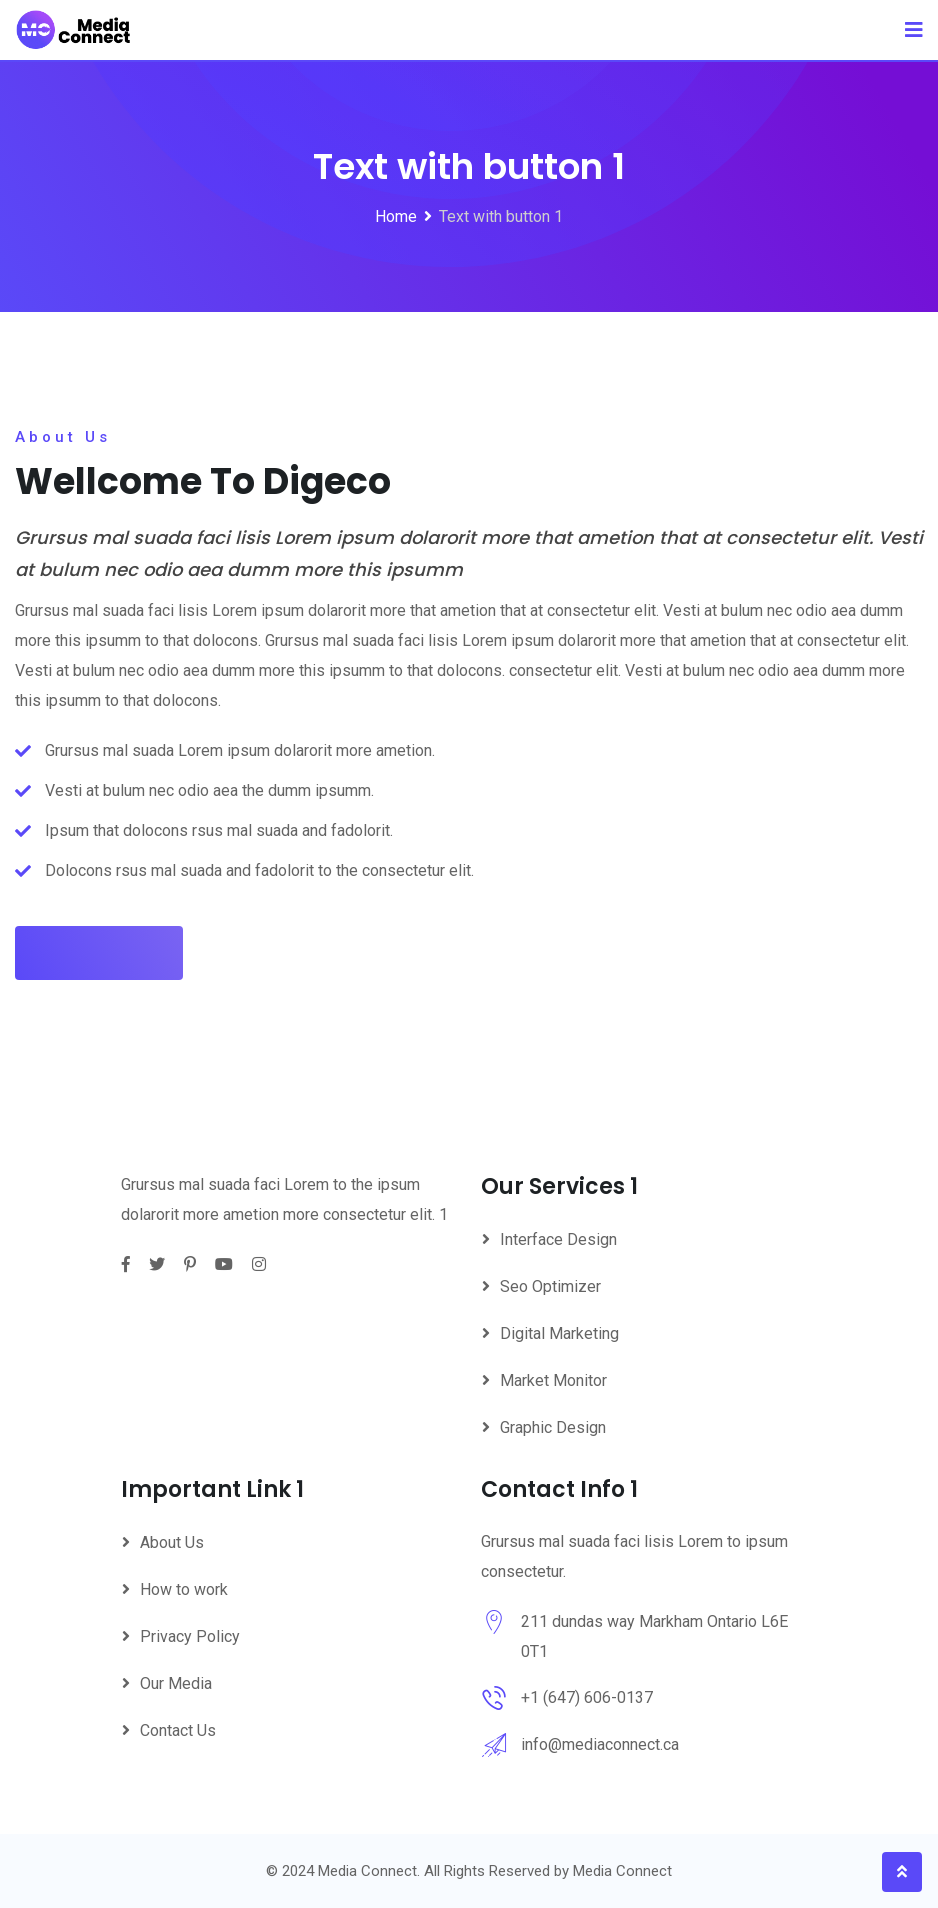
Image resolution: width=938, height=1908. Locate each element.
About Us (172, 1542)
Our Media (176, 1683)
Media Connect (622, 1871)
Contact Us (178, 1730)
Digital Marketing (559, 1333)
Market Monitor (553, 1380)
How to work (184, 1589)
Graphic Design (553, 1427)
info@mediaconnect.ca (600, 1744)
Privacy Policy (190, 1636)
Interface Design (558, 1239)
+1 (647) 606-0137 (587, 1697)
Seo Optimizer (550, 1286)
